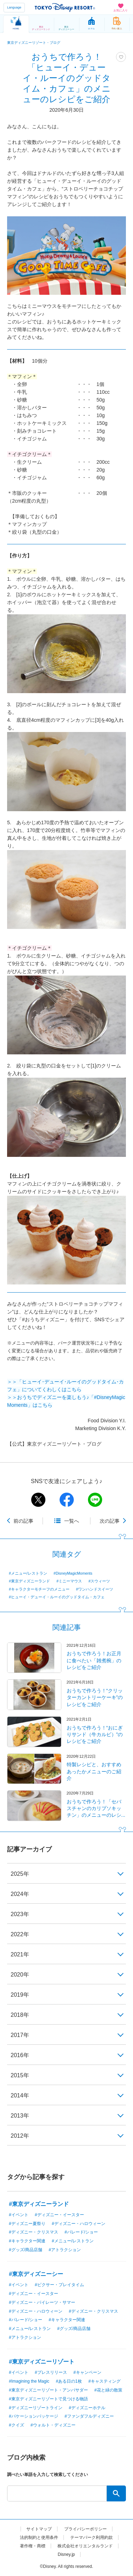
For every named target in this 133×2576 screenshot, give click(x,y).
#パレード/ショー (81, 2232)
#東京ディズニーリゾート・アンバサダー (48, 2390)
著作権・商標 (32, 2545)
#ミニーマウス (69, 1581)
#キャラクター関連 (27, 2240)
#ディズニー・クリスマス (33, 2232)
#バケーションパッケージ (33, 2416)
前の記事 (23, 1521)
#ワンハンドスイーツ (94, 1589)
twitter (38, 1500)
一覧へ (71, 1521)
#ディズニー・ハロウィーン (78, 2223)
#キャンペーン (87, 2372)
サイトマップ (39, 2529)
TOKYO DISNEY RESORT (65, 7)
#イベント (18, 2214)
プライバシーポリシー (85, 2529)
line (95, 1500)
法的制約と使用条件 (39, 2537)
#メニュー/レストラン (28, 1573)
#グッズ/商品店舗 (25, 2249)
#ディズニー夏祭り (27, 2223)
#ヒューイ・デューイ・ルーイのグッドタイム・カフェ (57, 1597)
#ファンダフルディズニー (89, 2416)
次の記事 (110, 1521)
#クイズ (16, 2425)
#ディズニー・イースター (59, 2214)
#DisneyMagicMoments (73, 1573)
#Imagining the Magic (29, 2381)
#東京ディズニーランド (29, 1581)
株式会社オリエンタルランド (85, 2545)
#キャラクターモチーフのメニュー (39, 1589)
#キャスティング (104, 2381)
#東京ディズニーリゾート (41, 2362)
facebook (67, 1500)
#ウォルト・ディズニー (53, 2425)
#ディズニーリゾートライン (35, 2407)
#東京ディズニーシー (36, 2274)
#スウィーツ (99, 1581)
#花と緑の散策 (108, 2390)
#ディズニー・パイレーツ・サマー (42, 2302)
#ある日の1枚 (69, 2381)
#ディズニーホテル (87, 2407)
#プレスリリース (51, 2372)
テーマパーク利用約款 (91, 2537)
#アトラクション (65, 2249)
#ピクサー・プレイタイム (59, 2284)
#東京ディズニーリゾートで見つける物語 (48, 2398)
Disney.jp (66, 2554)
